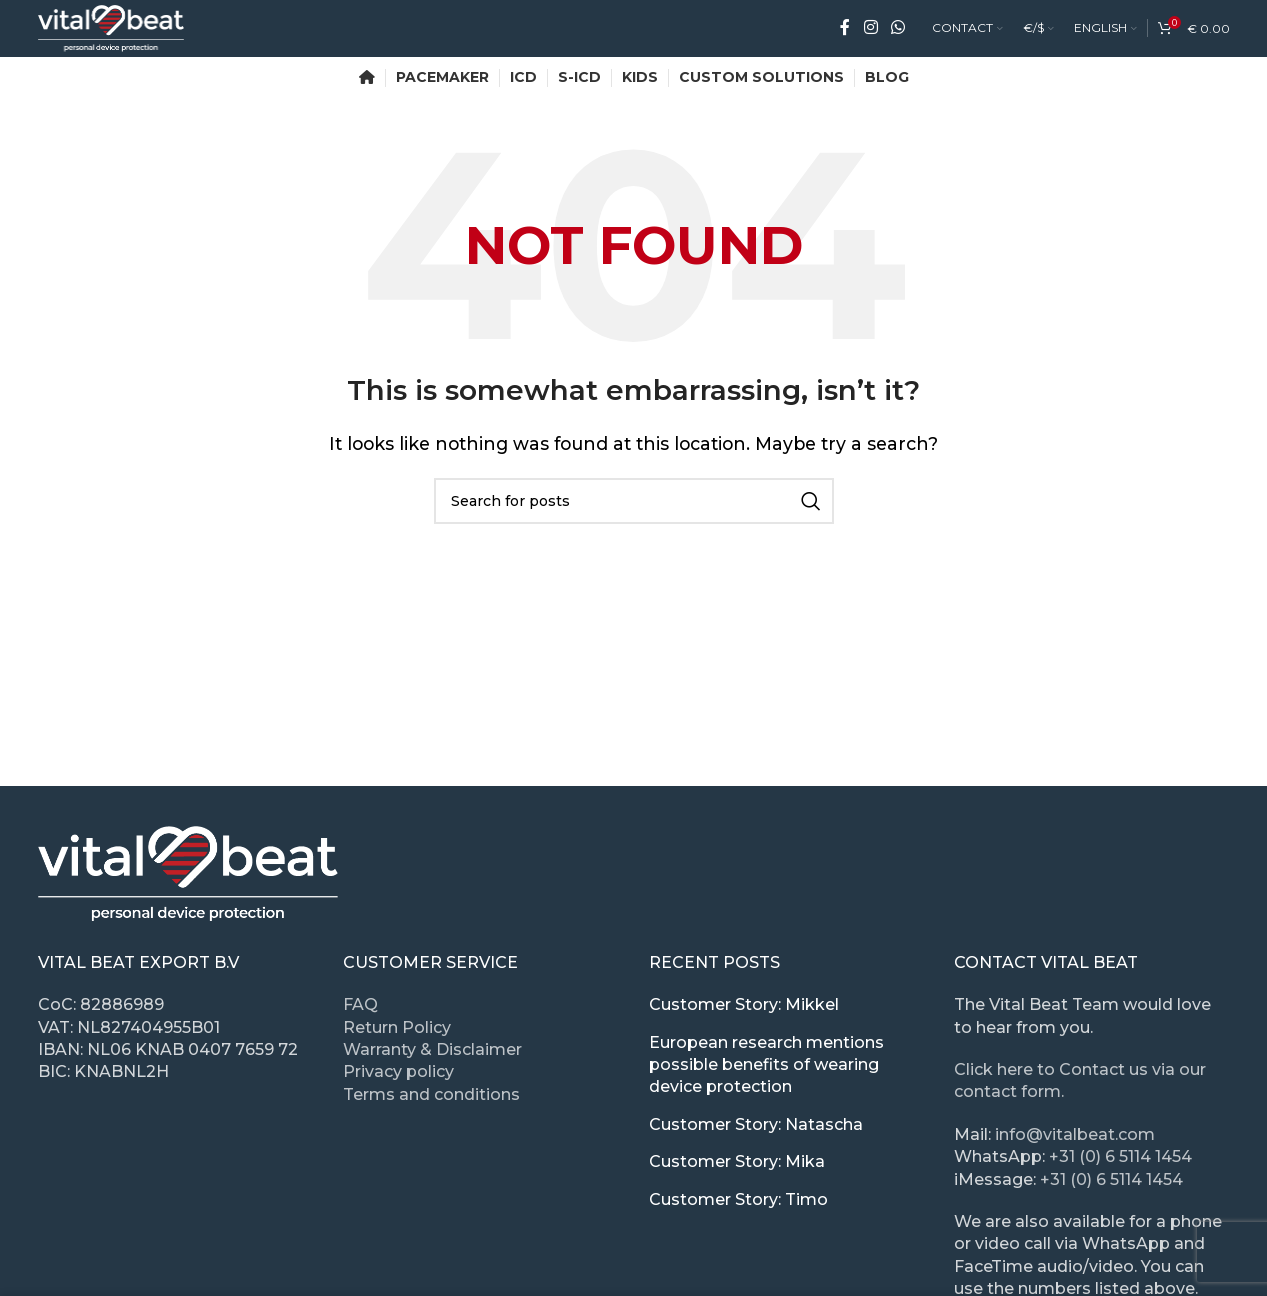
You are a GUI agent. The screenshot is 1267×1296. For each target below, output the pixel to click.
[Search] (634, 504)
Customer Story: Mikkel (744, 1007)
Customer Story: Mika (737, 1164)
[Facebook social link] (845, 29)
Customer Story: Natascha (756, 1127)
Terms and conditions (431, 1097)
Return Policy (397, 1030)
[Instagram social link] (870, 29)
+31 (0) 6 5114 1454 (1120, 1159)
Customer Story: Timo (738, 1202)
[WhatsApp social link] (897, 29)
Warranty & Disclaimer (432, 1052)
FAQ (360, 1007)
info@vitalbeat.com (1075, 1137)
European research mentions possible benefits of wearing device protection (766, 1068)
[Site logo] (116, 28)
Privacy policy (398, 1075)
